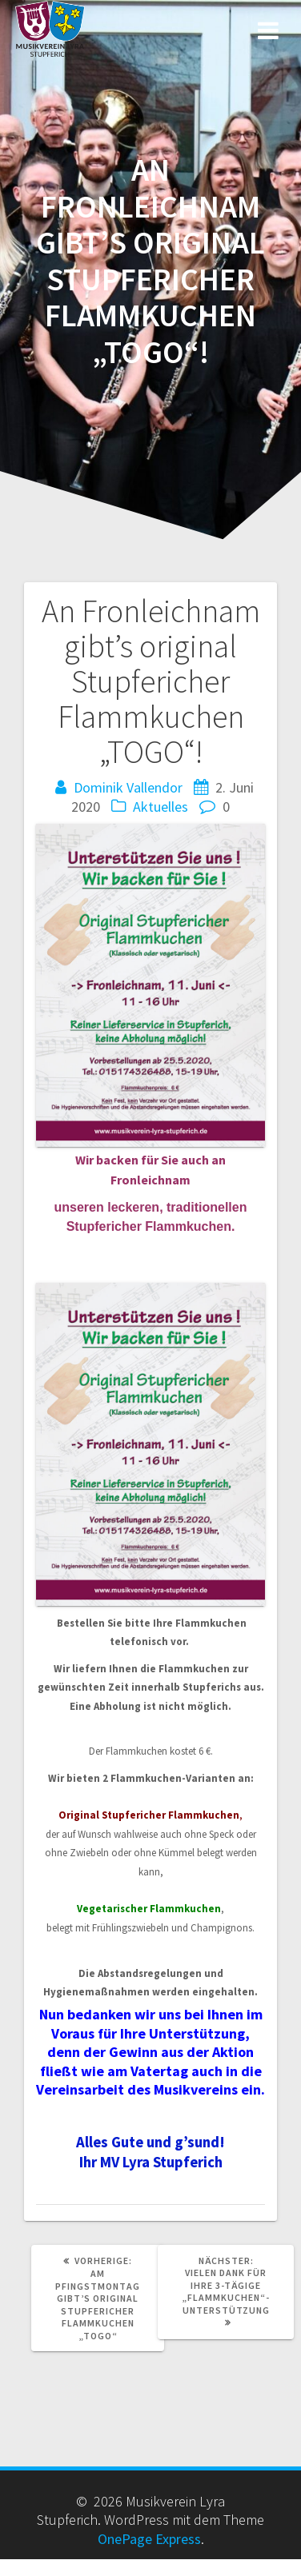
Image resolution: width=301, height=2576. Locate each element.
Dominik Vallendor (128, 787)
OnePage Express (149, 2539)
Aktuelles (160, 806)
